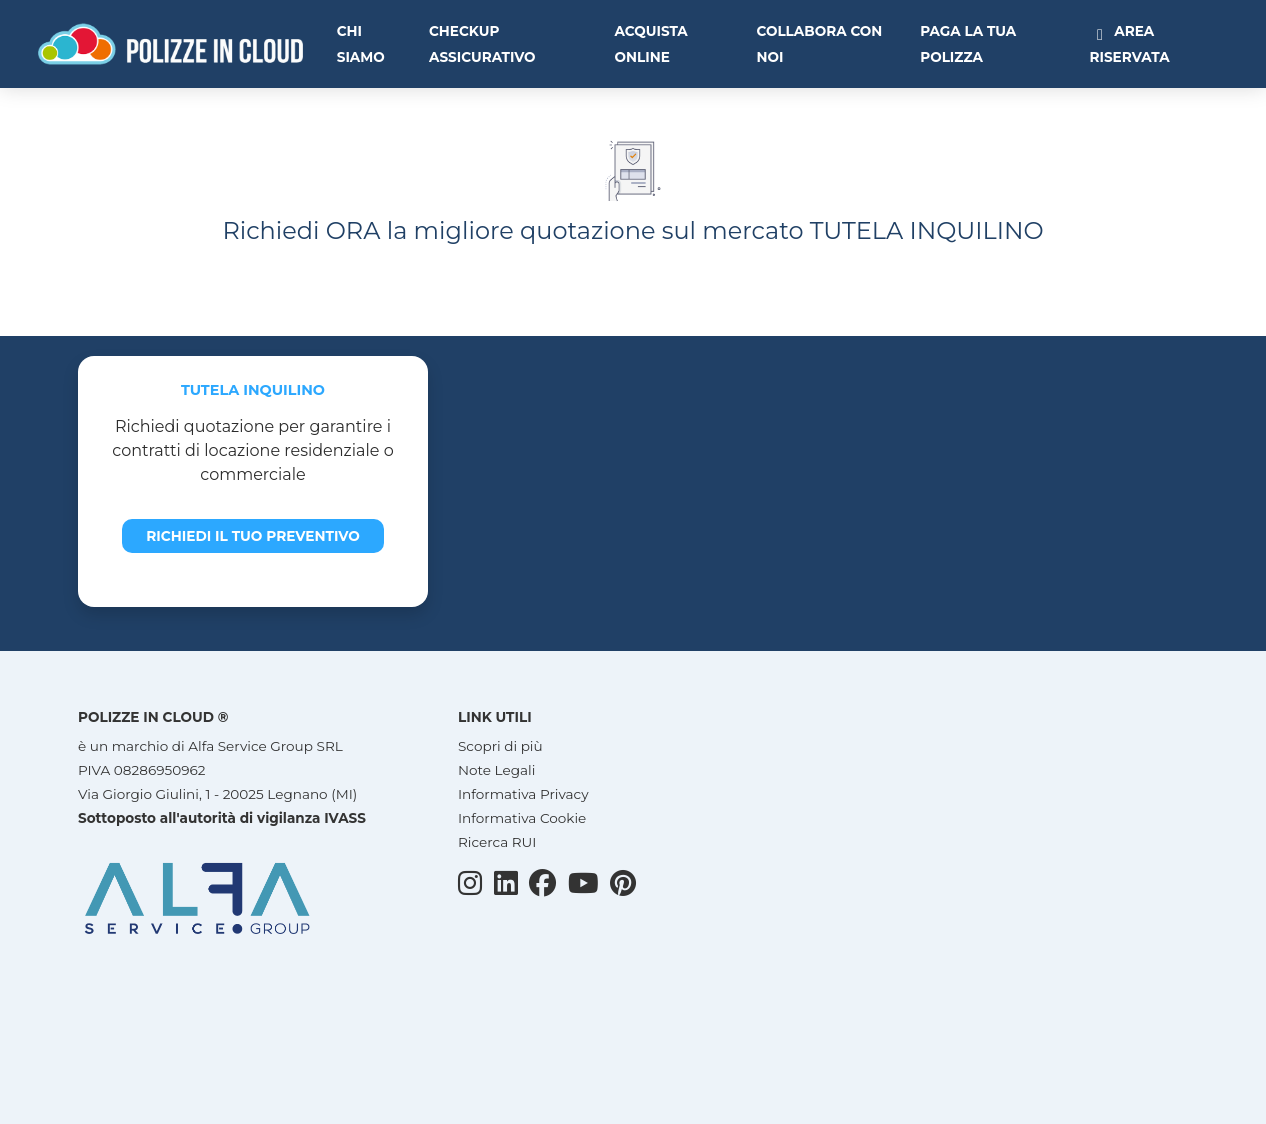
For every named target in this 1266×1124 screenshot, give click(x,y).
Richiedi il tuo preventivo (253, 536)
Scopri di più (500, 746)
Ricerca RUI (497, 842)
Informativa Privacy (523, 794)
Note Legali (496, 770)
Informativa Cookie (522, 818)
